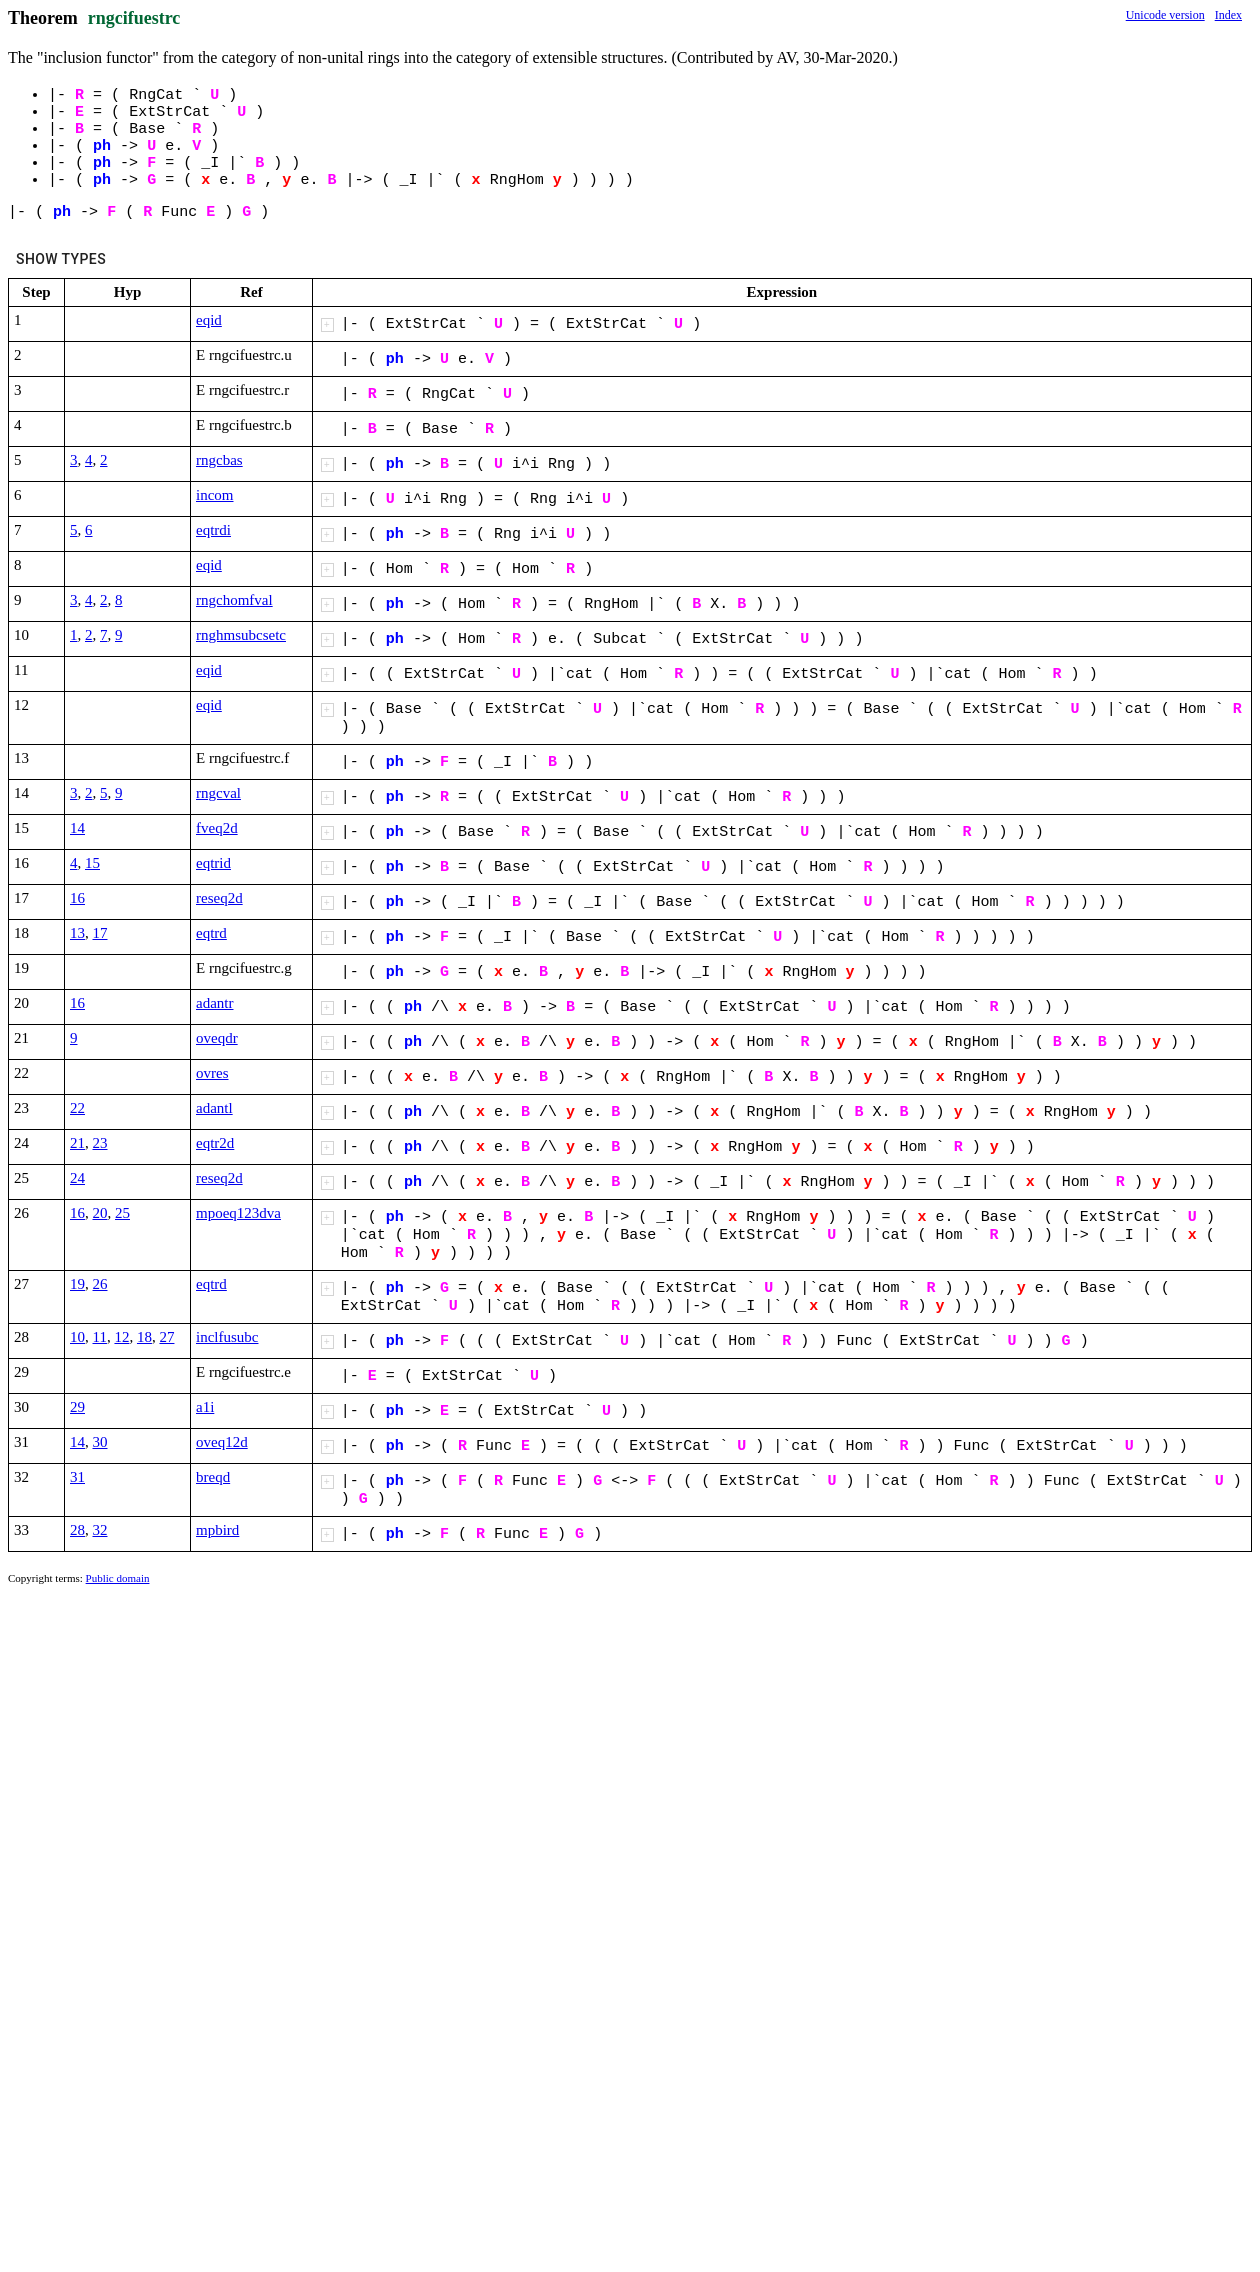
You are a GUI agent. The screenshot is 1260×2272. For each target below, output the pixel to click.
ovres (212, 1073)
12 (121, 1337)
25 (122, 1213)
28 (77, 1530)
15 (92, 863)
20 (100, 1213)
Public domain (118, 1578)
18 (144, 1337)
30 (100, 1442)
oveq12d (222, 1442)
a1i (205, 1407)
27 (166, 1337)
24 (77, 1178)
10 (77, 1337)
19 (77, 1284)
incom (215, 495)
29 (77, 1407)
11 (100, 1337)
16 (77, 898)
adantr (214, 1003)
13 (77, 933)
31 (77, 1477)
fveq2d (217, 828)
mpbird (217, 1530)
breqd (213, 1477)
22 (77, 1108)
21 (77, 1143)
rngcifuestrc (134, 18)
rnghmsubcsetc (241, 635)
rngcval (218, 793)
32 (100, 1530)
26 (100, 1284)
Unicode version (1165, 15)
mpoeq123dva (238, 1213)
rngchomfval (234, 600)
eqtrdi (213, 530)
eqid (209, 320)
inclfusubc (227, 1337)
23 (100, 1143)
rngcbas (219, 460)
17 (100, 933)
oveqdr (217, 1038)
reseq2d (219, 898)
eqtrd (211, 933)
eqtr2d (215, 1143)
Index (1228, 15)
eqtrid (213, 863)
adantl (214, 1108)
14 (77, 828)
